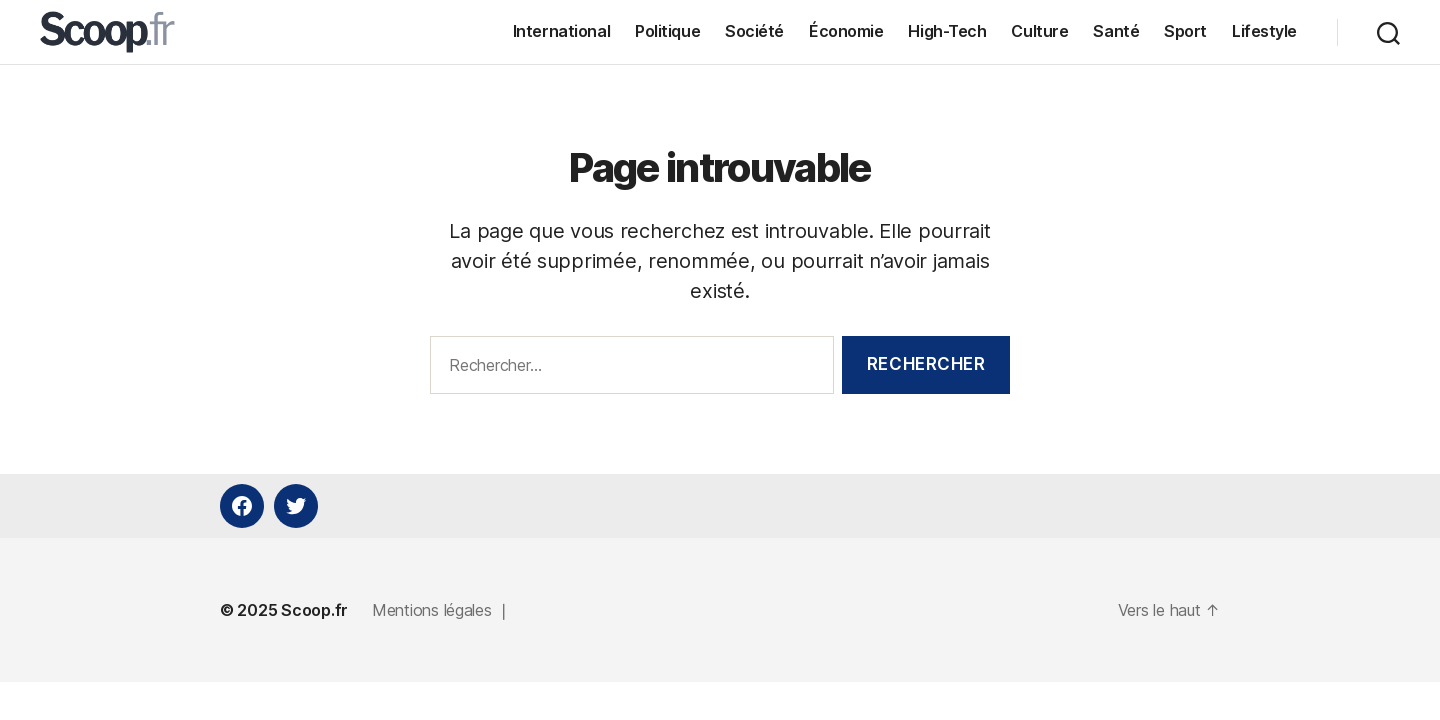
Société (754, 34)
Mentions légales (432, 616)
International (561, 34)
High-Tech (947, 34)
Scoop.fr (314, 616)
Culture (1039, 34)
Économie (846, 34)
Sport (1185, 34)
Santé (1116, 34)
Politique (667, 34)
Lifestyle (1264, 34)
